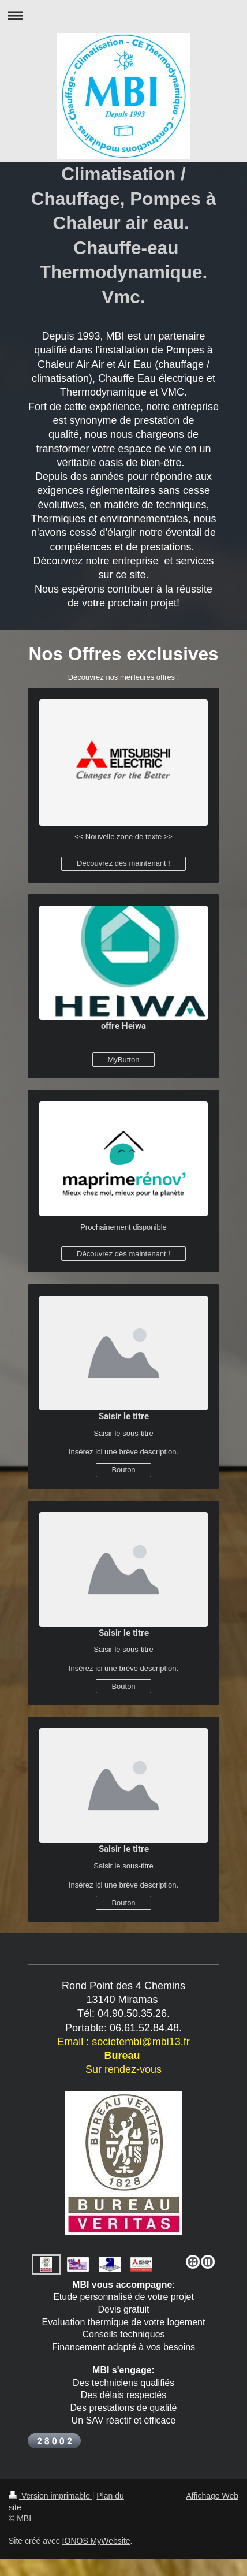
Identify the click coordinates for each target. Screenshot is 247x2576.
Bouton (123, 1469)
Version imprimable (50, 2495)
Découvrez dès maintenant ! (123, 863)
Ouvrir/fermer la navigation (123, 15)
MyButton (124, 1059)
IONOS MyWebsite (96, 2540)
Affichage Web (212, 2495)
